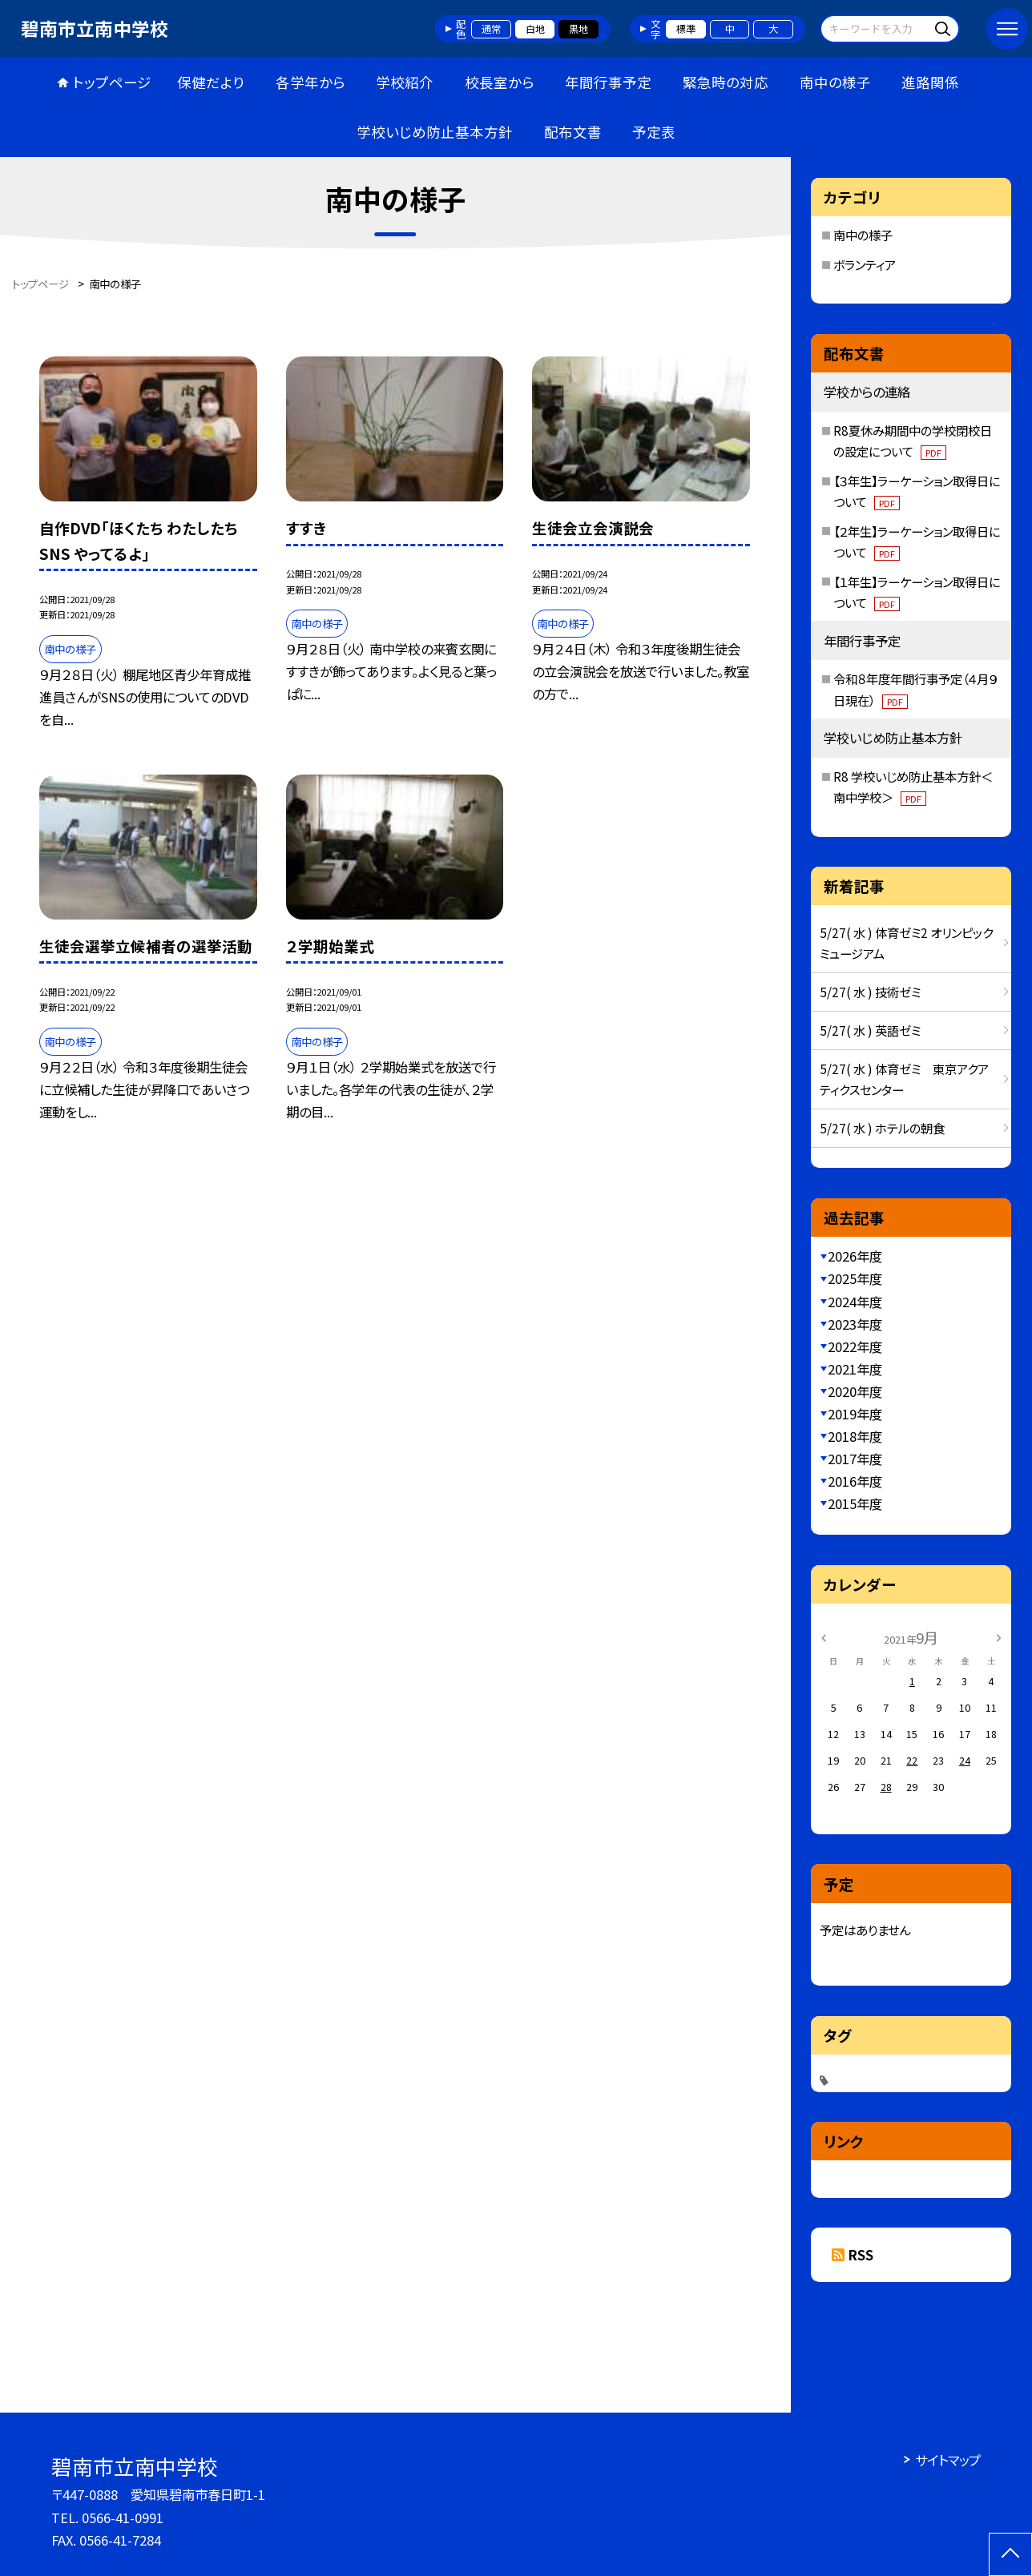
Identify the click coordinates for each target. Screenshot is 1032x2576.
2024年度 (855, 1301)
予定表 (653, 132)
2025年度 (855, 1278)
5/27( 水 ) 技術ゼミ (870, 991)
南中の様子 (835, 82)
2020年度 (855, 1391)
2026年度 (855, 1256)
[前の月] (823, 1636)
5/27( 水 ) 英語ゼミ (870, 1030)
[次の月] (998, 1636)
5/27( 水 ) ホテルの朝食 (882, 1128)
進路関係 (930, 82)
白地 (535, 29)
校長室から (499, 82)
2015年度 (855, 1503)
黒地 (578, 29)
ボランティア (864, 264)
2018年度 (855, 1436)
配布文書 (573, 132)
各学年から (310, 82)
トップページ (112, 82)
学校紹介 (404, 82)
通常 (491, 29)
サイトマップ (948, 2459)
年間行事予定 (608, 82)
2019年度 (855, 1413)
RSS (861, 2254)
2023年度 (855, 1324)
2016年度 (855, 1481)
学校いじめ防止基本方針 (435, 132)
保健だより (210, 82)
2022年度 (855, 1346)
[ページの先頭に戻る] (1010, 2554)
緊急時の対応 (725, 82)
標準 (685, 29)
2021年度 (855, 1369)
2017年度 (855, 1458)
